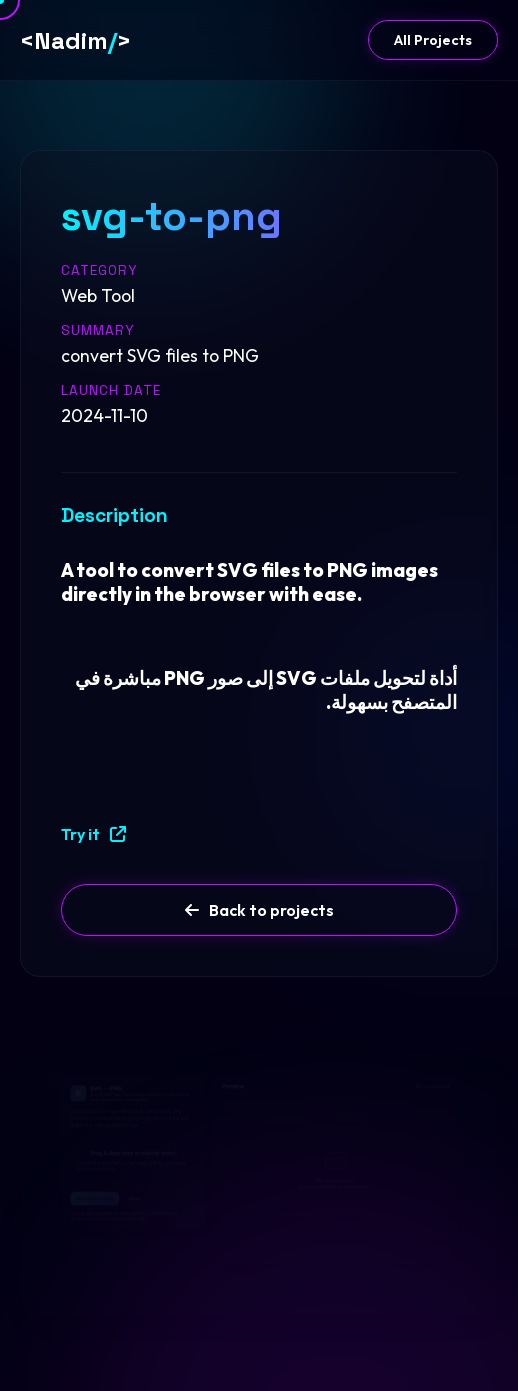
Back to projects (259, 910)
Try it (93, 834)
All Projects (433, 40)
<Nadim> (75, 40)
